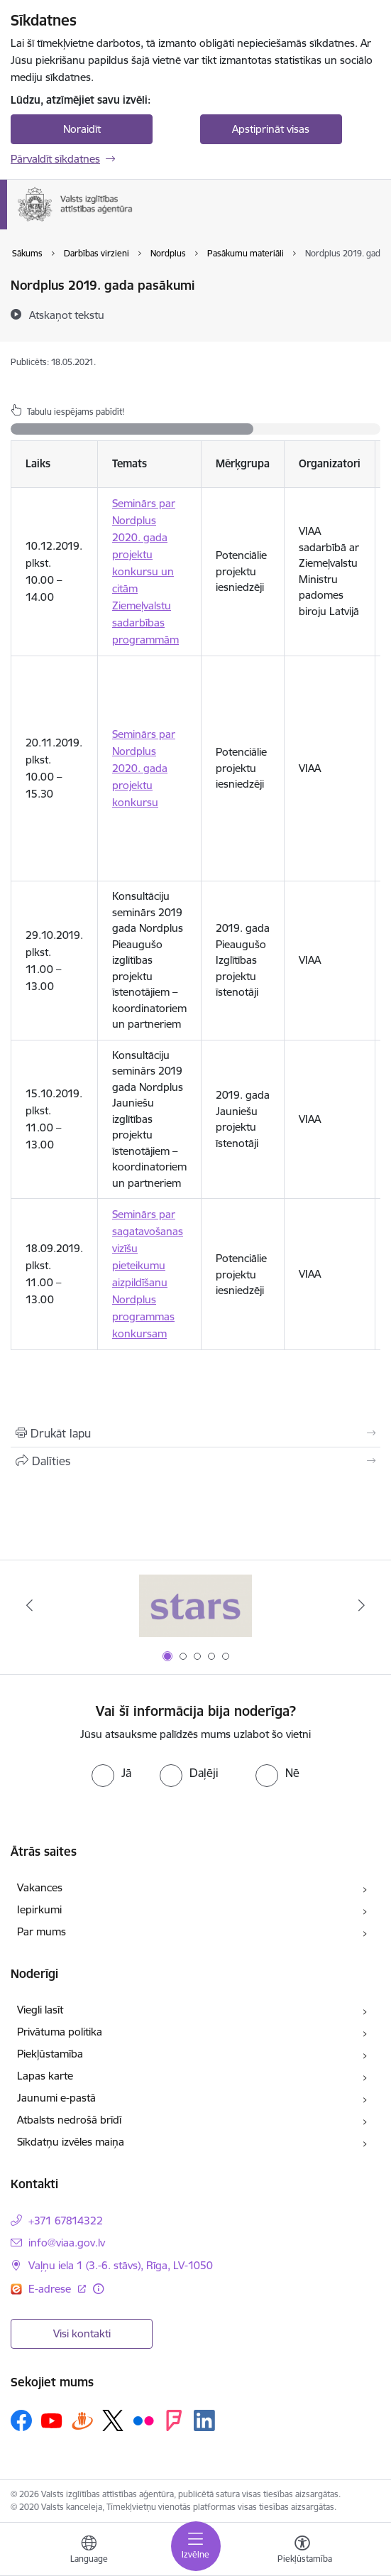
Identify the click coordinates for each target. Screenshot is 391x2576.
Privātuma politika (59, 2031)
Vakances (39, 1887)
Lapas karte (45, 2075)
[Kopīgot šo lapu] (195, 1460)
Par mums (41, 1931)
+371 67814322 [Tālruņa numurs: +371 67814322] (65, 2220)
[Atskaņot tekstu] (66, 314)
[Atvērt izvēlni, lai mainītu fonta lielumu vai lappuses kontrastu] (302, 2551)
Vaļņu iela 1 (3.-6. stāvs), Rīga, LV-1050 (120, 2265)
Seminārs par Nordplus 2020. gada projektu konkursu (143, 768)
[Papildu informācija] (98, 2288)
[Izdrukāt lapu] (195, 1433)
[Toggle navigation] (196, 2546)
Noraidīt (82, 129)
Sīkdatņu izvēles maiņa (70, 2141)
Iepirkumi (39, 1909)
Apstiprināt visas (270, 129)
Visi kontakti (82, 2333)
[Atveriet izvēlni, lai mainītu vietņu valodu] (89, 2551)
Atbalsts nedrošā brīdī (69, 2119)
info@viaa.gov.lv (66, 2242)
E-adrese (51, 2288)
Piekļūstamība (50, 2053)
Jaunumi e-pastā (56, 2097)
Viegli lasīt (40, 2009)
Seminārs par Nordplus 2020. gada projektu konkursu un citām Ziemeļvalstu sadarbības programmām (145, 571)
